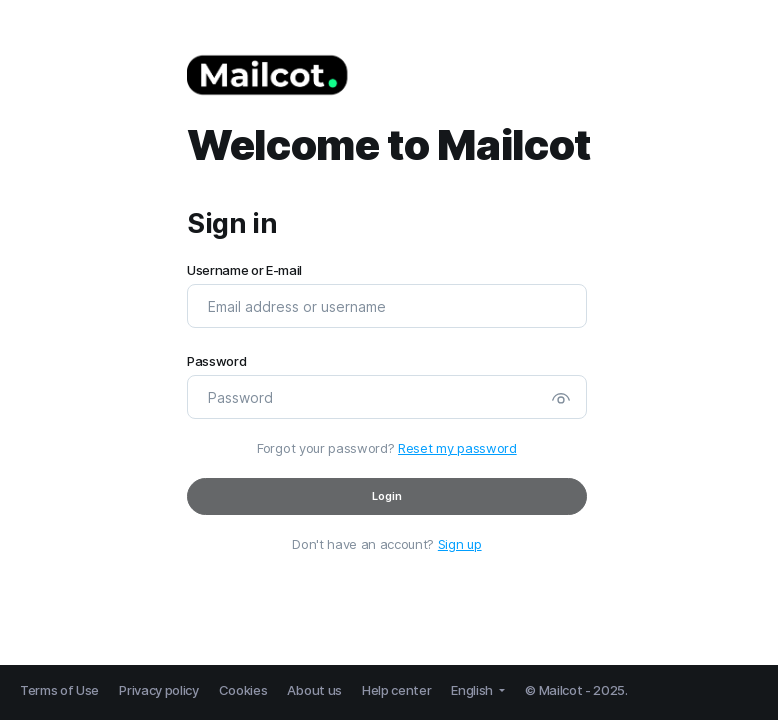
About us (314, 690)
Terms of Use (59, 690)
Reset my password (457, 448)
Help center (396, 690)
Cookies (243, 690)
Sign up (460, 544)
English (473, 690)
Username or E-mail (244, 270)
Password (216, 361)
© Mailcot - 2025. (576, 690)
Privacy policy (159, 690)
